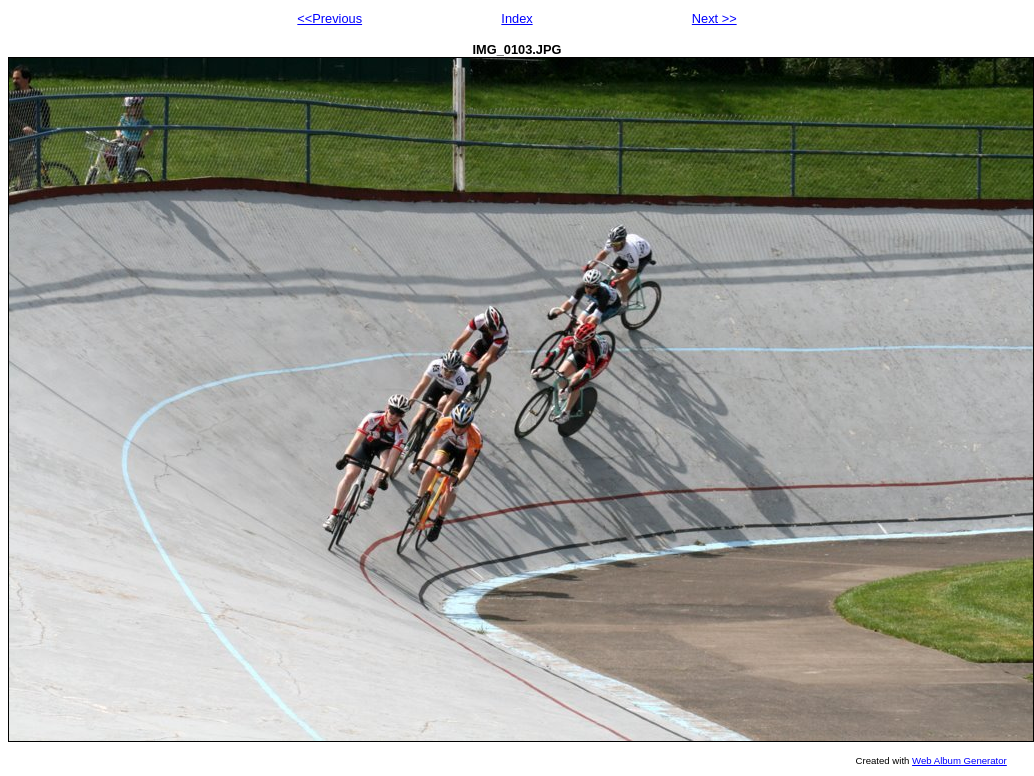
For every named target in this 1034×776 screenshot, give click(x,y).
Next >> (714, 18)
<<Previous (329, 18)
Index (516, 18)
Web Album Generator (959, 760)
